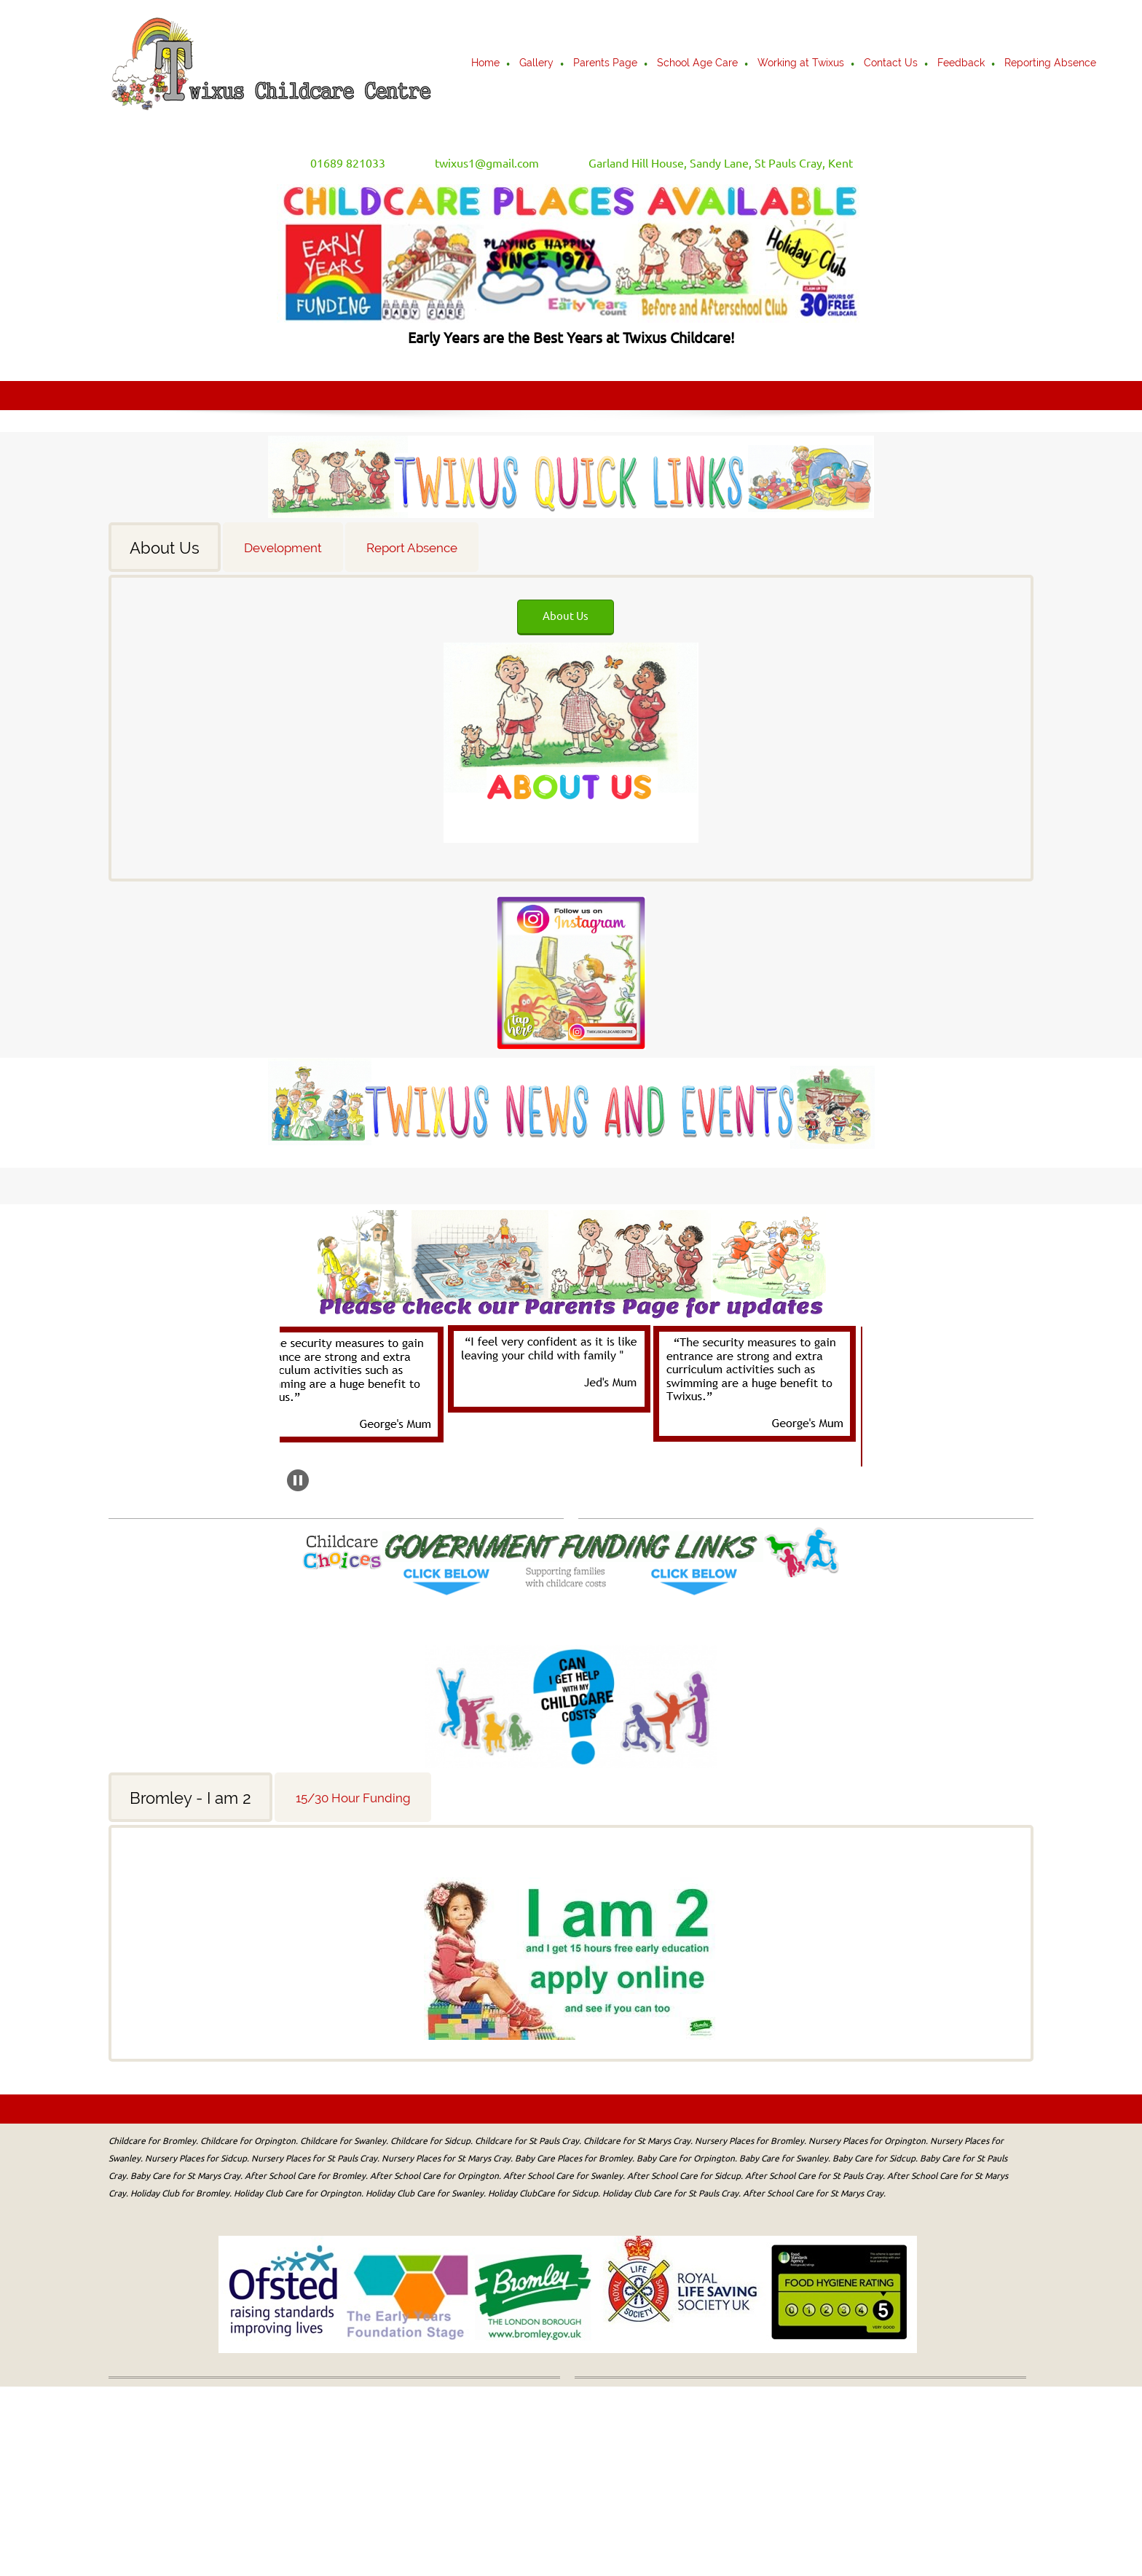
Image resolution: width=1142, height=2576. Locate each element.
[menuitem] (486, 64)
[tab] (166, 547)
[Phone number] (337, 163)
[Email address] (477, 163)
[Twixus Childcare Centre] (271, 64)
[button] (363, 1384)
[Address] (710, 163)
